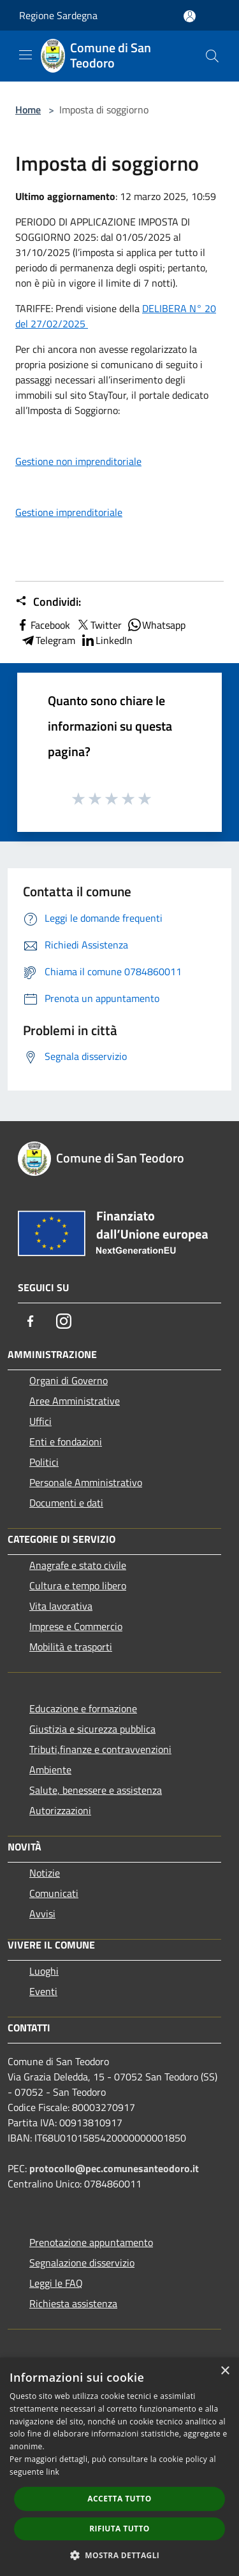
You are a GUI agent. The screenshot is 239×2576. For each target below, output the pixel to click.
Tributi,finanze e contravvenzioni (100, 1749)
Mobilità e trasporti (70, 1646)
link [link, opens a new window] (52, 2471)
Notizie (44, 1872)
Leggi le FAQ (56, 2283)
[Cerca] (212, 56)
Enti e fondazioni (65, 1441)
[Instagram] (63, 1321)
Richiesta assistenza (73, 2303)
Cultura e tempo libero (77, 1585)
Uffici (40, 1421)
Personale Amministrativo (85, 1482)
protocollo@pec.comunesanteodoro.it (114, 2168)
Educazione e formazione (83, 1708)
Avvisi (42, 1913)
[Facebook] (30, 1321)
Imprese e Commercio (75, 1626)
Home (28, 109)
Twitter (98, 625)
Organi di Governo (68, 1380)
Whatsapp (156, 625)
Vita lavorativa (60, 1606)
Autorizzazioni (60, 1810)
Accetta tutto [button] (119, 2498)
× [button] (224, 2371)
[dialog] (119, 2467)
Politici (44, 1462)
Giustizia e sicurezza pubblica (92, 1728)
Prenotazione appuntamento (91, 2242)
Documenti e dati (66, 1502)
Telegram (47, 640)
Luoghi (44, 1971)
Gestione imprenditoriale (68, 512)
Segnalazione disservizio (81, 2262)
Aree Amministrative (74, 1400)
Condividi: (48, 602)
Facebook (42, 625)
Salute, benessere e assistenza (95, 1790)
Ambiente (50, 1769)
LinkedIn (106, 640)
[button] (120, 2555)
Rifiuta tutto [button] (119, 2528)
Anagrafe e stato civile (77, 1565)
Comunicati (53, 1893)
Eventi (43, 1991)
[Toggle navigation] (25, 54)
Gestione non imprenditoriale (78, 461)
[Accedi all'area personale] (189, 16)
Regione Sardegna (58, 15)
